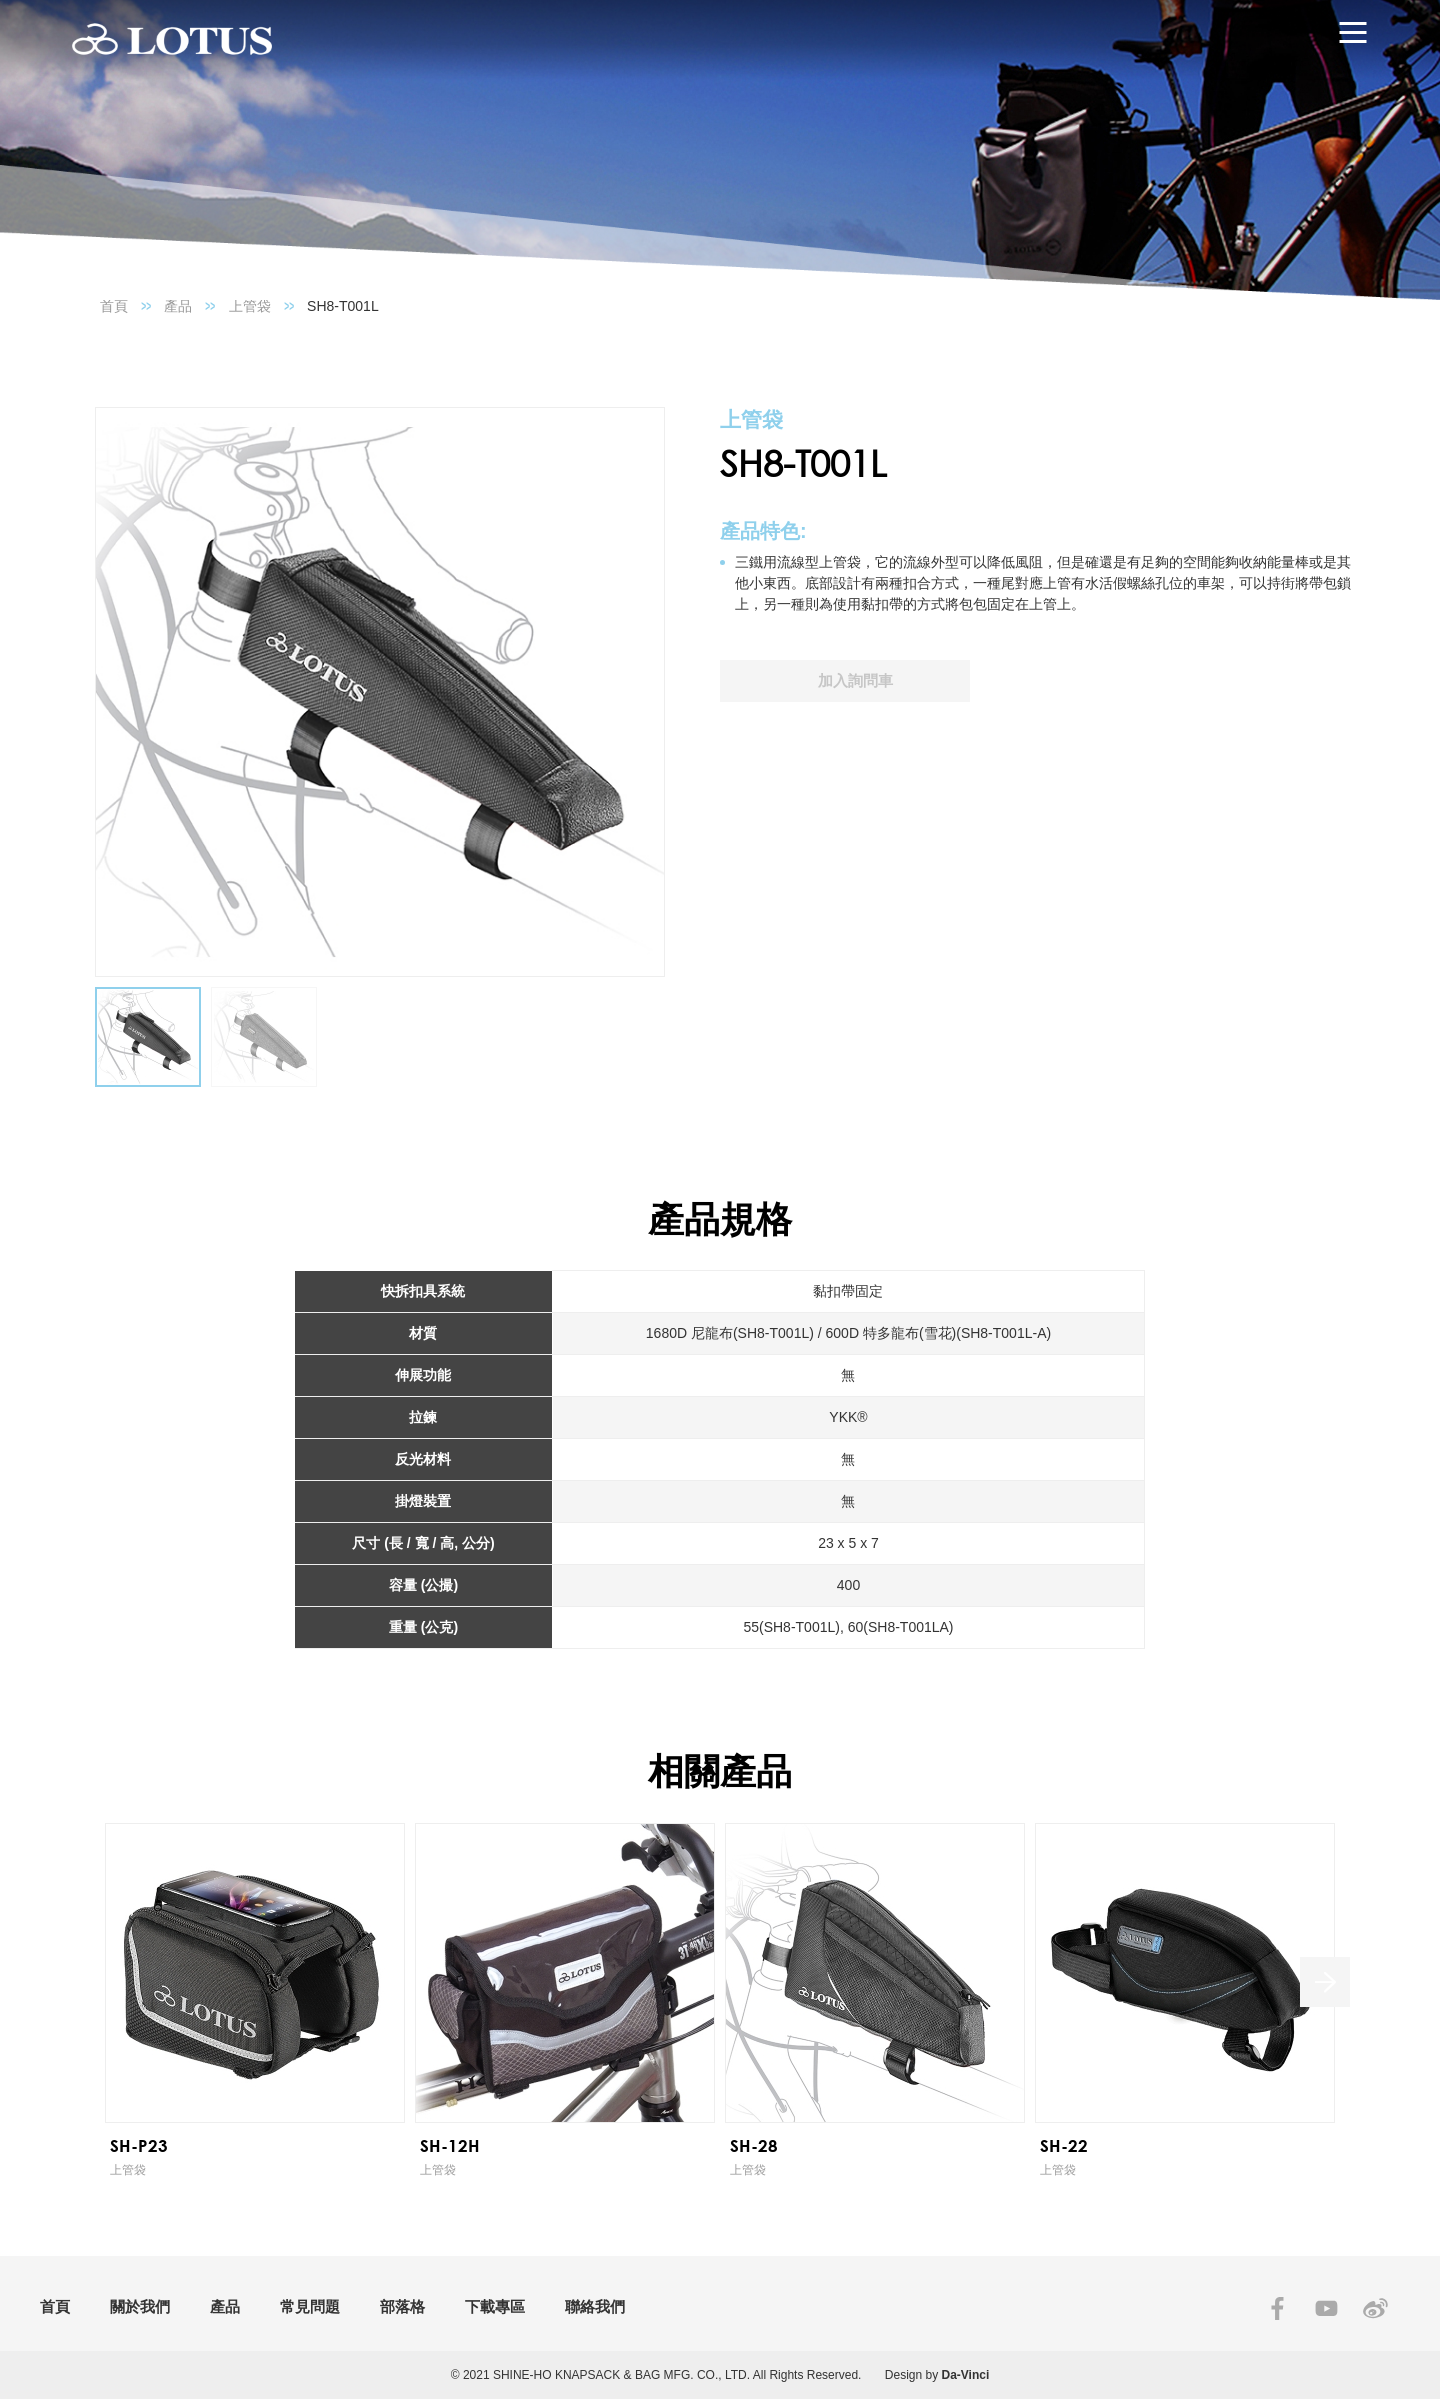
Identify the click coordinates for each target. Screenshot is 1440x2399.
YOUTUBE (1326, 2308)
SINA (1375, 2308)
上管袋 (250, 306)
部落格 (402, 2306)
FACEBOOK (1277, 2308)
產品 (178, 306)
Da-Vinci (966, 2375)
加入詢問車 (855, 680)
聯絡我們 (595, 2306)
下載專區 (495, 2306)
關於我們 (140, 2306)
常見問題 (310, 2306)
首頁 (114, 306)
